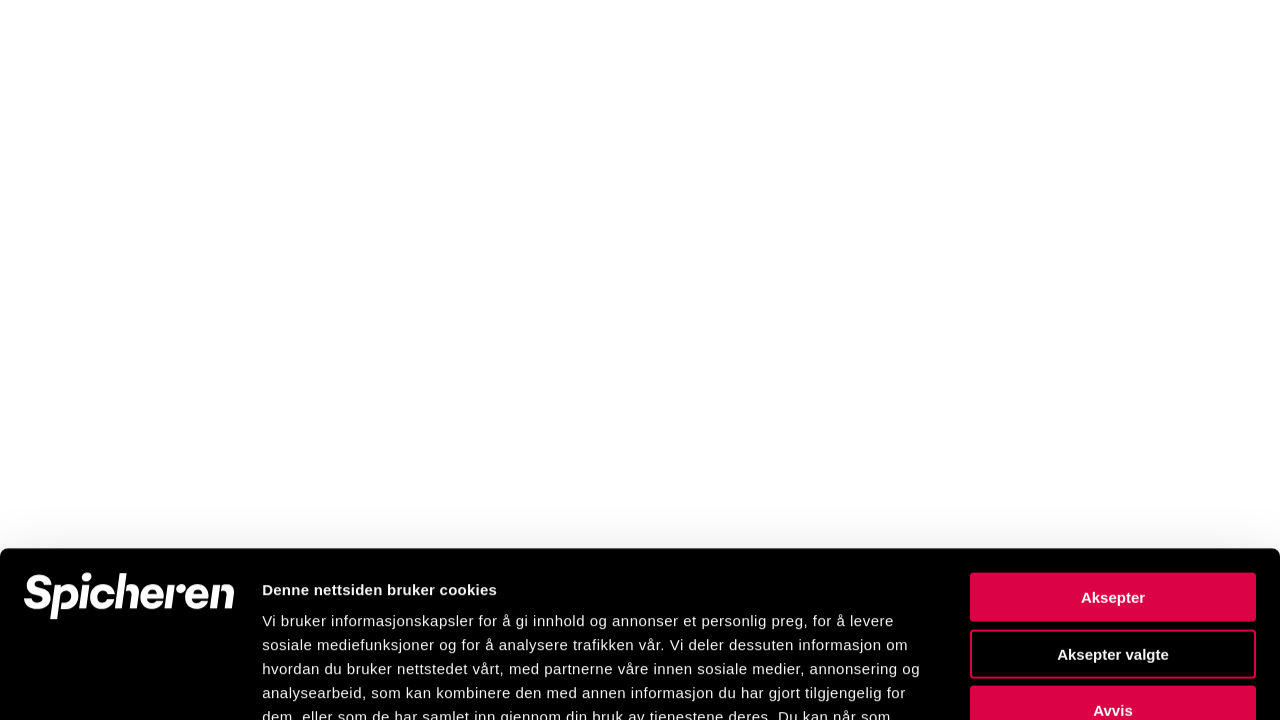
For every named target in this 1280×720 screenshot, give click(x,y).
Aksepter (1113, 431)
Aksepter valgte (1113, 488)
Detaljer (1065, 680)
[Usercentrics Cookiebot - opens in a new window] (129, 681)
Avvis (1112, 544)
